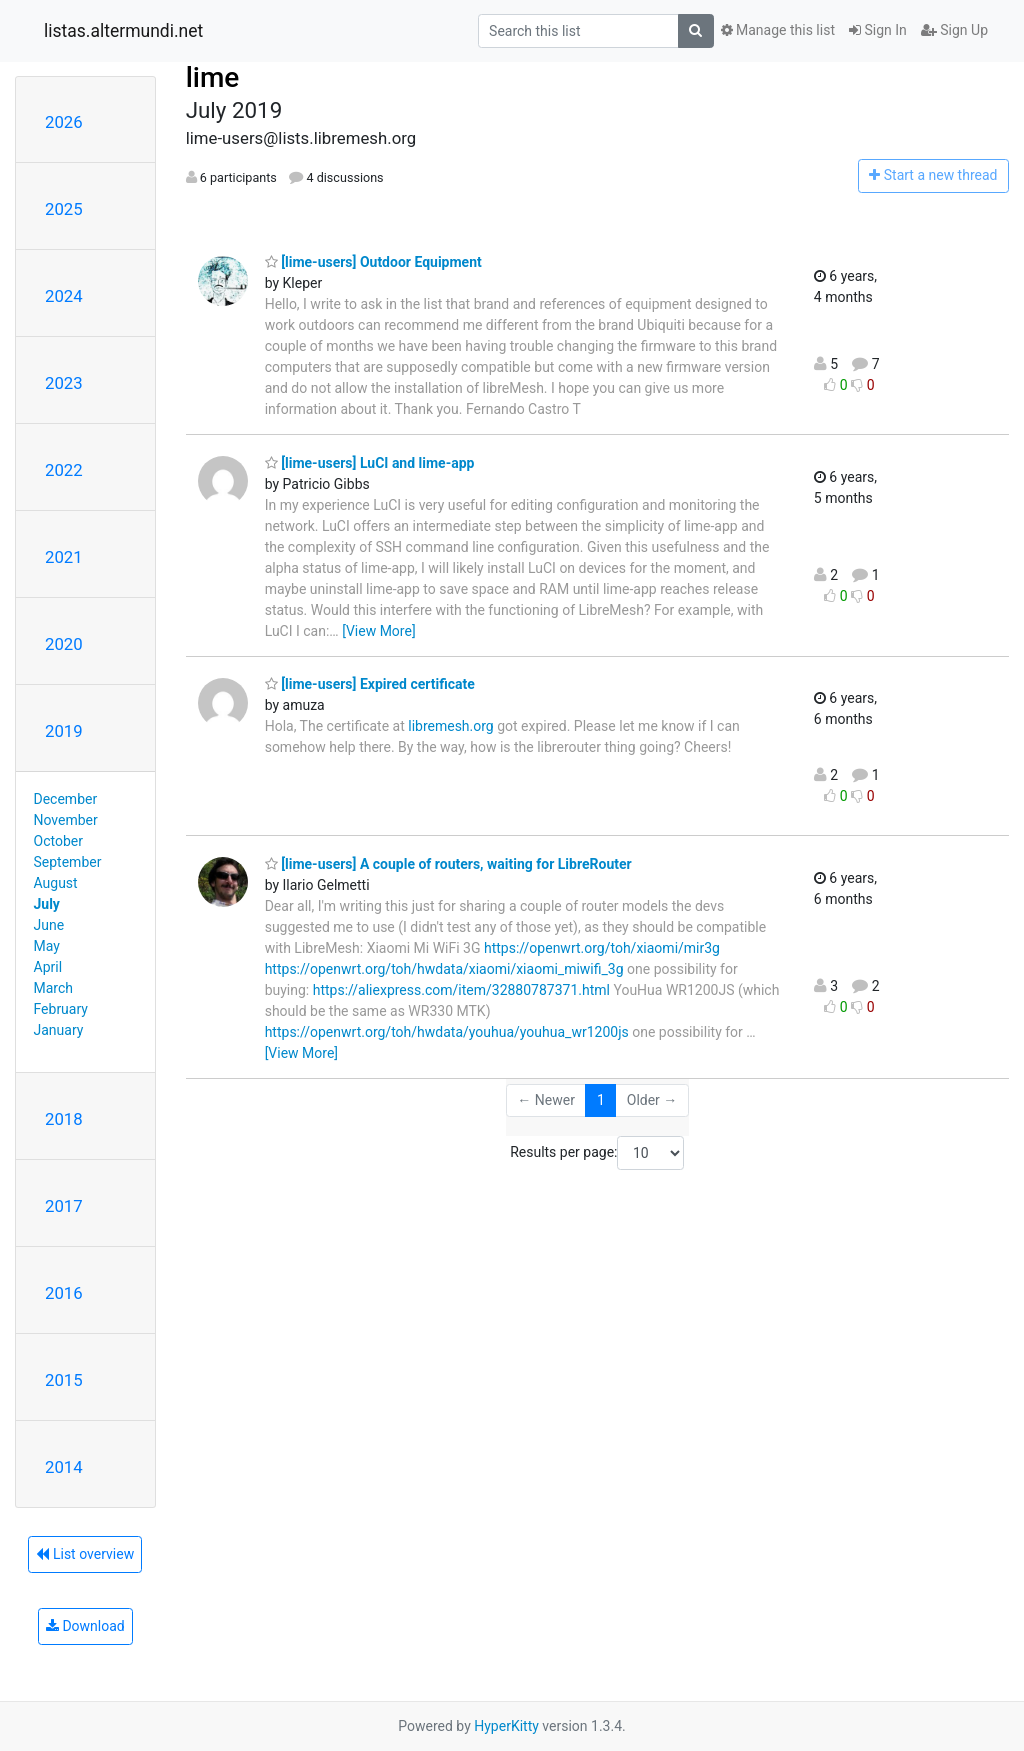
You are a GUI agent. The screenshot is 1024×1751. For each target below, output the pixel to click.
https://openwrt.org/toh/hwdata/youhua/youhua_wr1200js (447, 1032)
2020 (64, 644)
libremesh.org (451, 726)
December (66, 799)
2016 (64, 1293)
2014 (64, 1467)
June (49, 925)
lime (213, 77)
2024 (64, 296)
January (59, 1030)
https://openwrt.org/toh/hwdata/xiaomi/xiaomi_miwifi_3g (444, 969)
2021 (64, 557)
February (61, 1009)
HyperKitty (506, 1726)
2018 (64, 1119)
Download (85, 1626)
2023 (64, 383)
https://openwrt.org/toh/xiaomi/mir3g (602, 948)
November (66, 820)
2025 (64, 209)
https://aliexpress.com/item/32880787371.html (461, 990)
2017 (64, 1206)
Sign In (878, 30)
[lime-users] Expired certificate (370, 684)
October (58, 841)
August (56, 883)
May (47, 946)
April (48, 967)
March (54, 988)
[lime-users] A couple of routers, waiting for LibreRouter (448, 864)
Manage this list (778, 30)
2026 (64, 122)
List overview (85, 1554)
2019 (64, 731)
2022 (64, 470)
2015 (64, 1380)
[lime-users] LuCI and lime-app (370, 463)
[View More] (378, 631)
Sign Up (954, 30)
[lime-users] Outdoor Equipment (373, 262)
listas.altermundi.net (123, 31)
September (68, 862)
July (47, 904)
